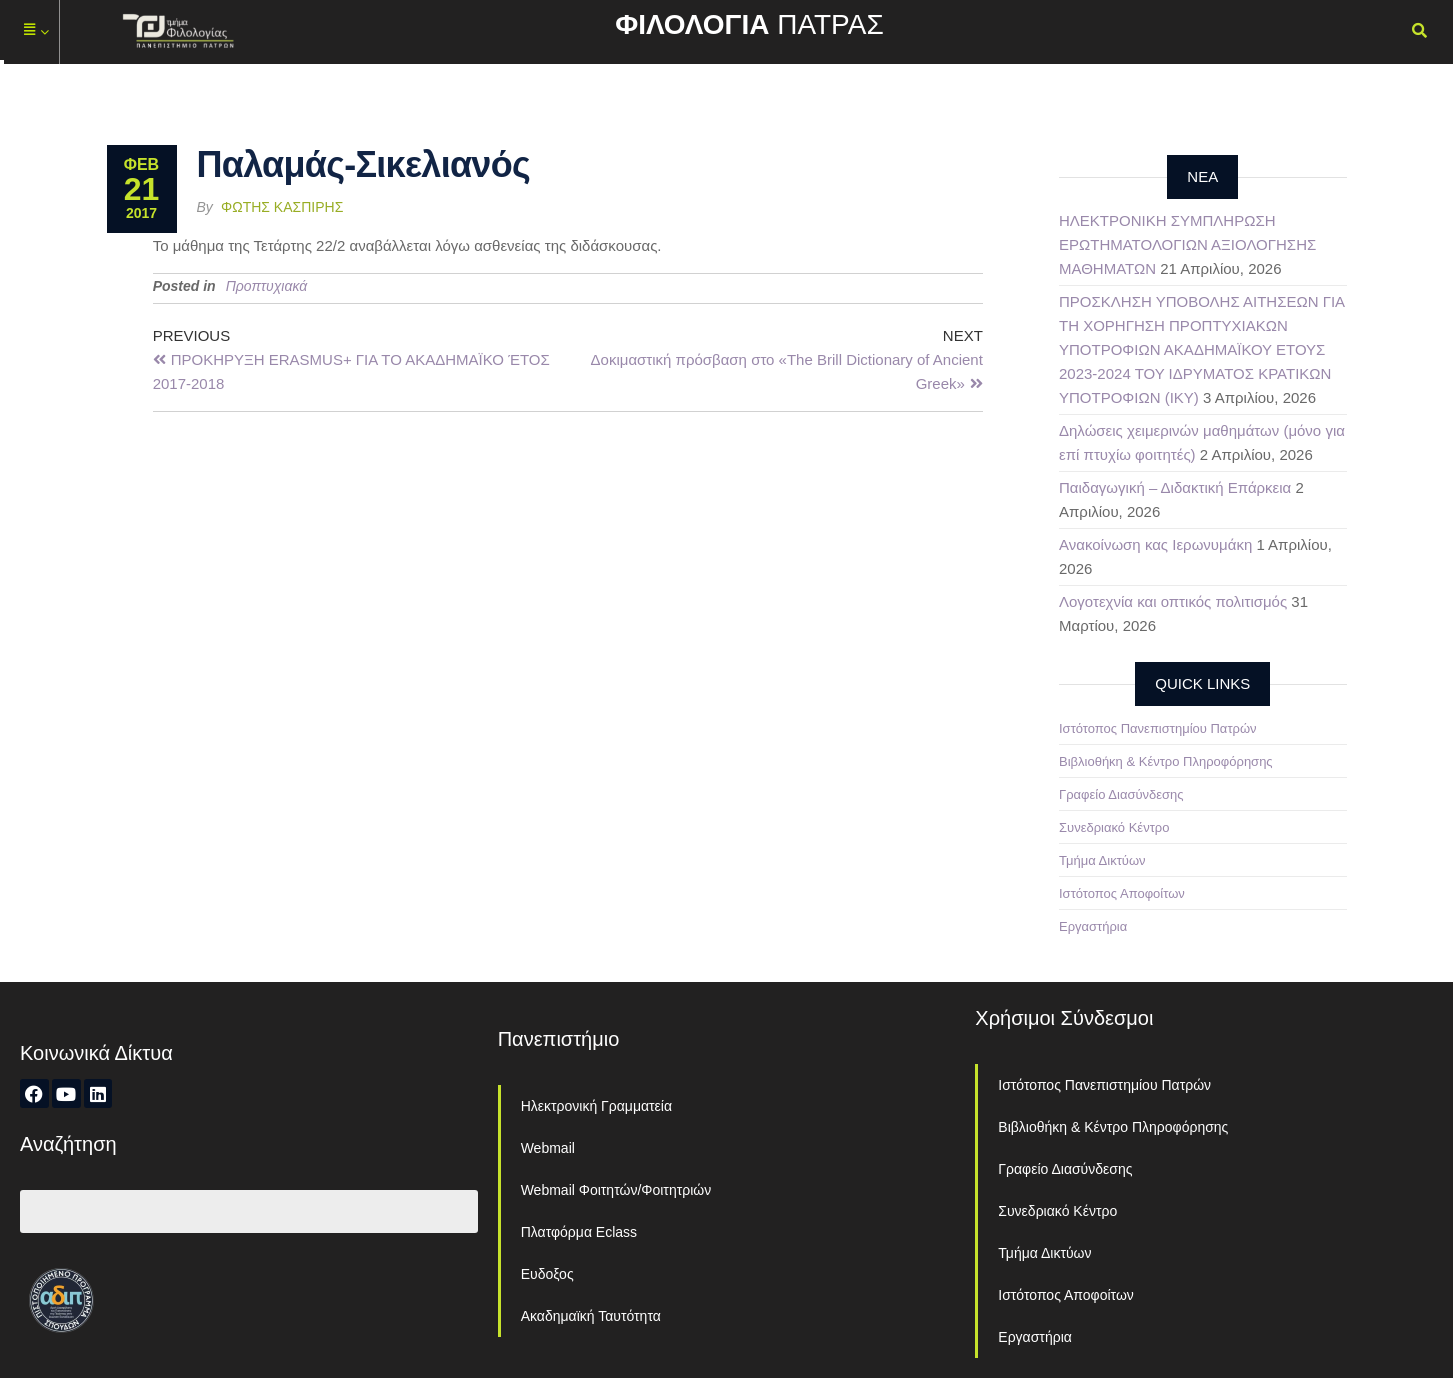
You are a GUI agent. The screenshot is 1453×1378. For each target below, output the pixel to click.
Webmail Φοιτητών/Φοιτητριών (616, 1190)
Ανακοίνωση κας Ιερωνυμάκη (1155, 544)
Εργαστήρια (1093, 926)
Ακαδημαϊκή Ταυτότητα (591, 1316)
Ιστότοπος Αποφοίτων (1122, 893)
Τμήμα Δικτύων (1102, 860)
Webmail (548, 1148)
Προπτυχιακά (267, 286)
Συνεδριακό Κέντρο (1114, 827)
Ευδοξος (547, 1274)
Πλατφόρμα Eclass (579, 1232)
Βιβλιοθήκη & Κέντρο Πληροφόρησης (1166, 761)
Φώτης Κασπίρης (282, 207)
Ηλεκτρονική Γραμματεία (596, 1106)
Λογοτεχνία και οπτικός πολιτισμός (1173, 601)
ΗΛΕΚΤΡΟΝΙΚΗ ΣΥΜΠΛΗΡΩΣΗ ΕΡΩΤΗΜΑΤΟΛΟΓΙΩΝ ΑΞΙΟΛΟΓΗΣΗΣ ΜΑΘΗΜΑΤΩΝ (1187, 244)
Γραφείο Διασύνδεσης (1121, 794)
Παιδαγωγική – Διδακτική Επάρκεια (1175, 487)
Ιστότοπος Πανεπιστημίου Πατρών (1158, 728)
